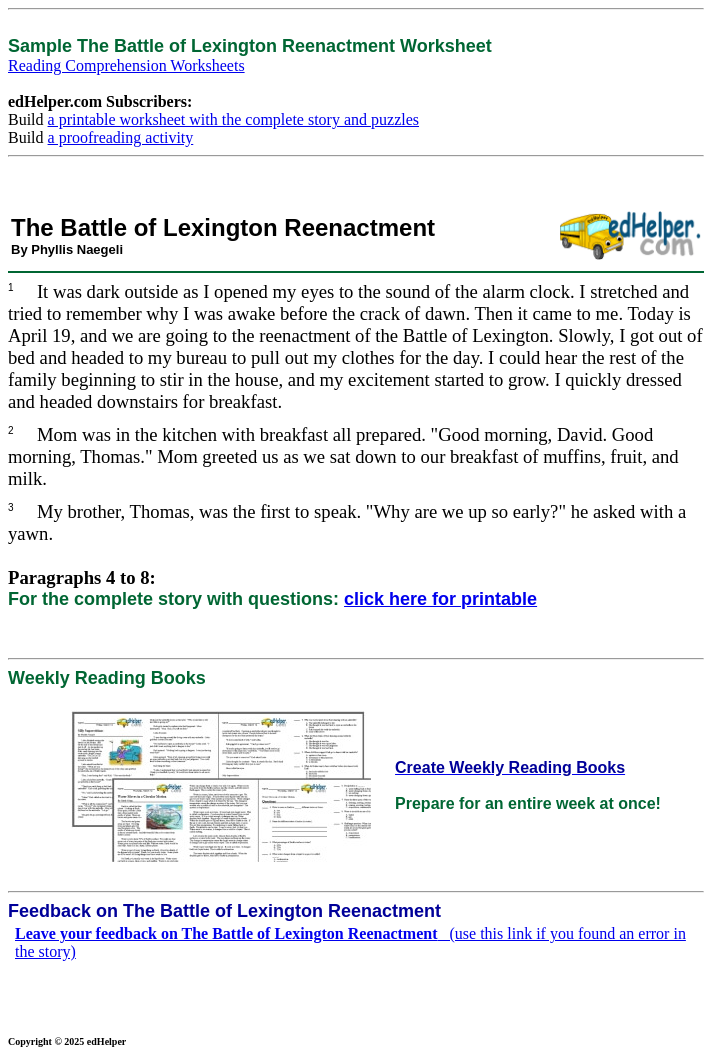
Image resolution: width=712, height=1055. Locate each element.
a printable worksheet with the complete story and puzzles (233, 119)
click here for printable (440, 599)
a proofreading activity (121, 137)
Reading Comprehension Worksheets (126, 65)
